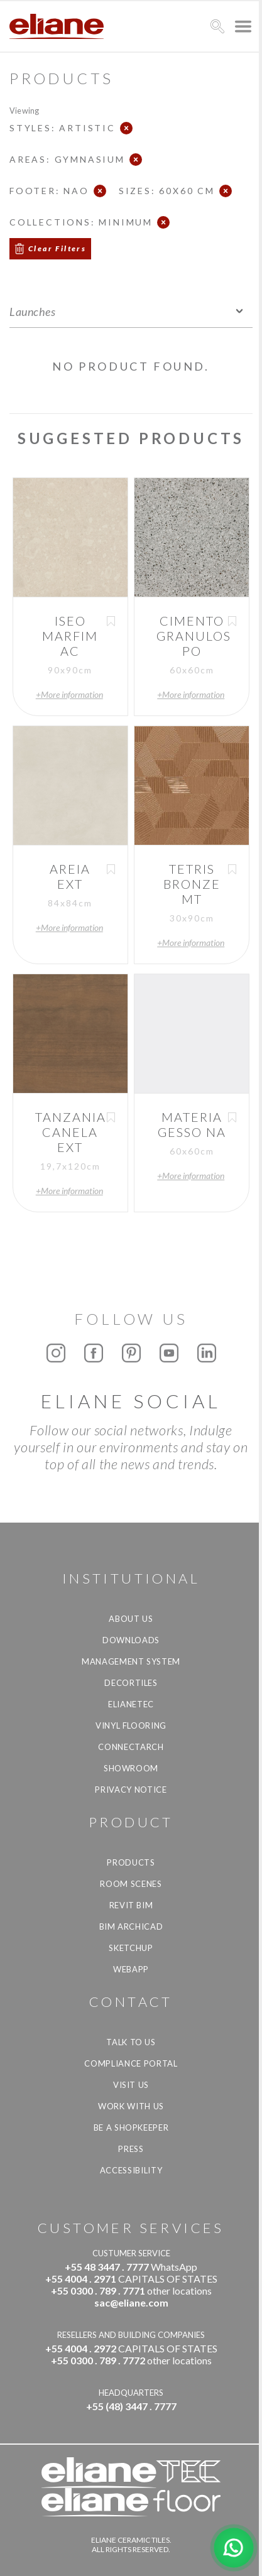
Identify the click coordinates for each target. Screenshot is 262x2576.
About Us (131, 1619)
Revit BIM (131, 1905)
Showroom (131, 1768)
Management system (131, 1661)
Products (131, 1862)
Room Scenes (130, 1884)
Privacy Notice (130, 1790)
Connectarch (130, 1747)
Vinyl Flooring (131, 1725)
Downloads (131, 1640)
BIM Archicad (131, 1926)
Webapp (131, 1969)
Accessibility (131, 2170)
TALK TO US (131, 2042)
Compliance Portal (130, 2063)
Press (130, 2149)
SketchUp (131, 1948)
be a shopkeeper (131, 2127)
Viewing (24, 110)
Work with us (131, 2106)
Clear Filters (57, 248)
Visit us (131, 2085)
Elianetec (131, 1704)
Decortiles (131, 1683)
